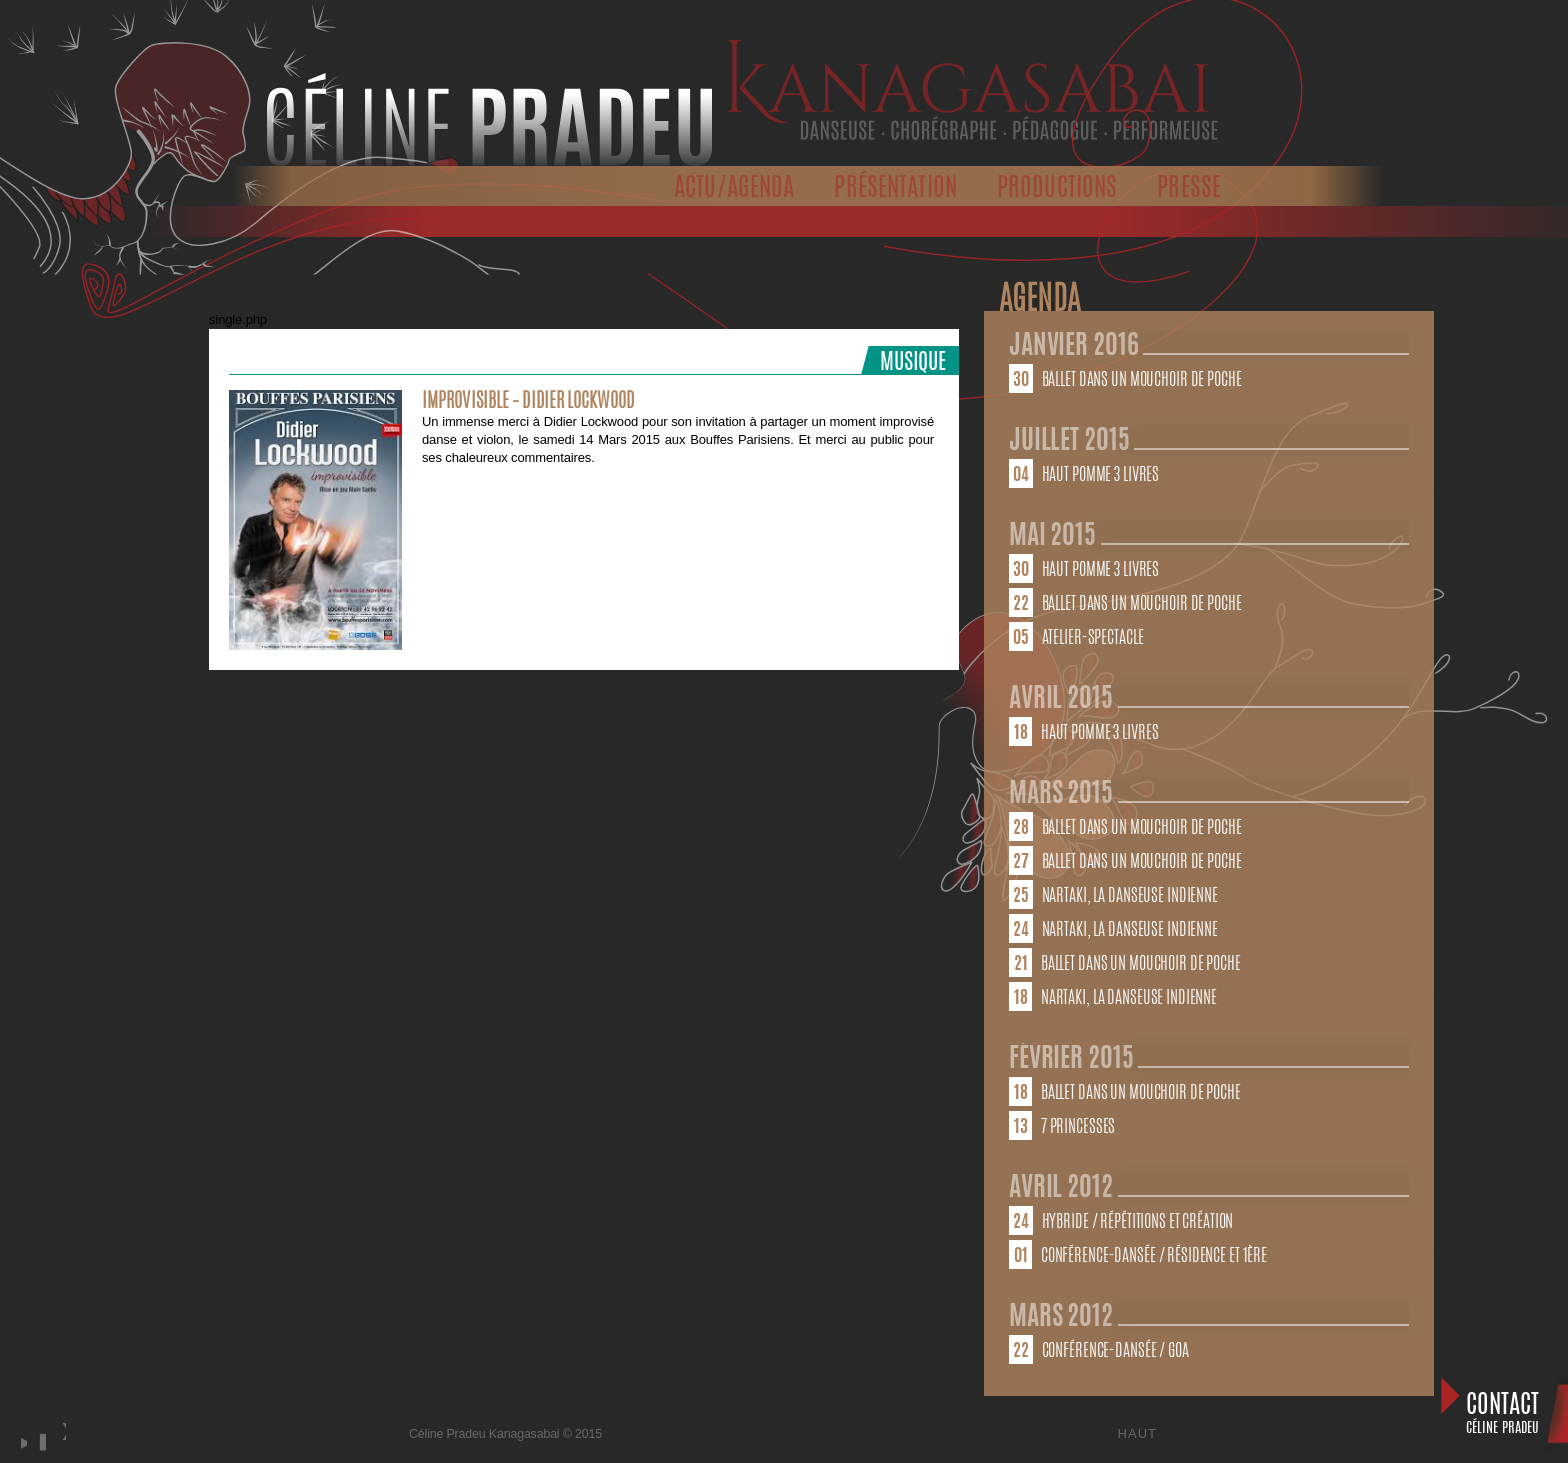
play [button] (21, 1442)
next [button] (63, 1452)
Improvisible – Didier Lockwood (528, 402)
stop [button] (40, 1442)
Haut (1137, 1433)
